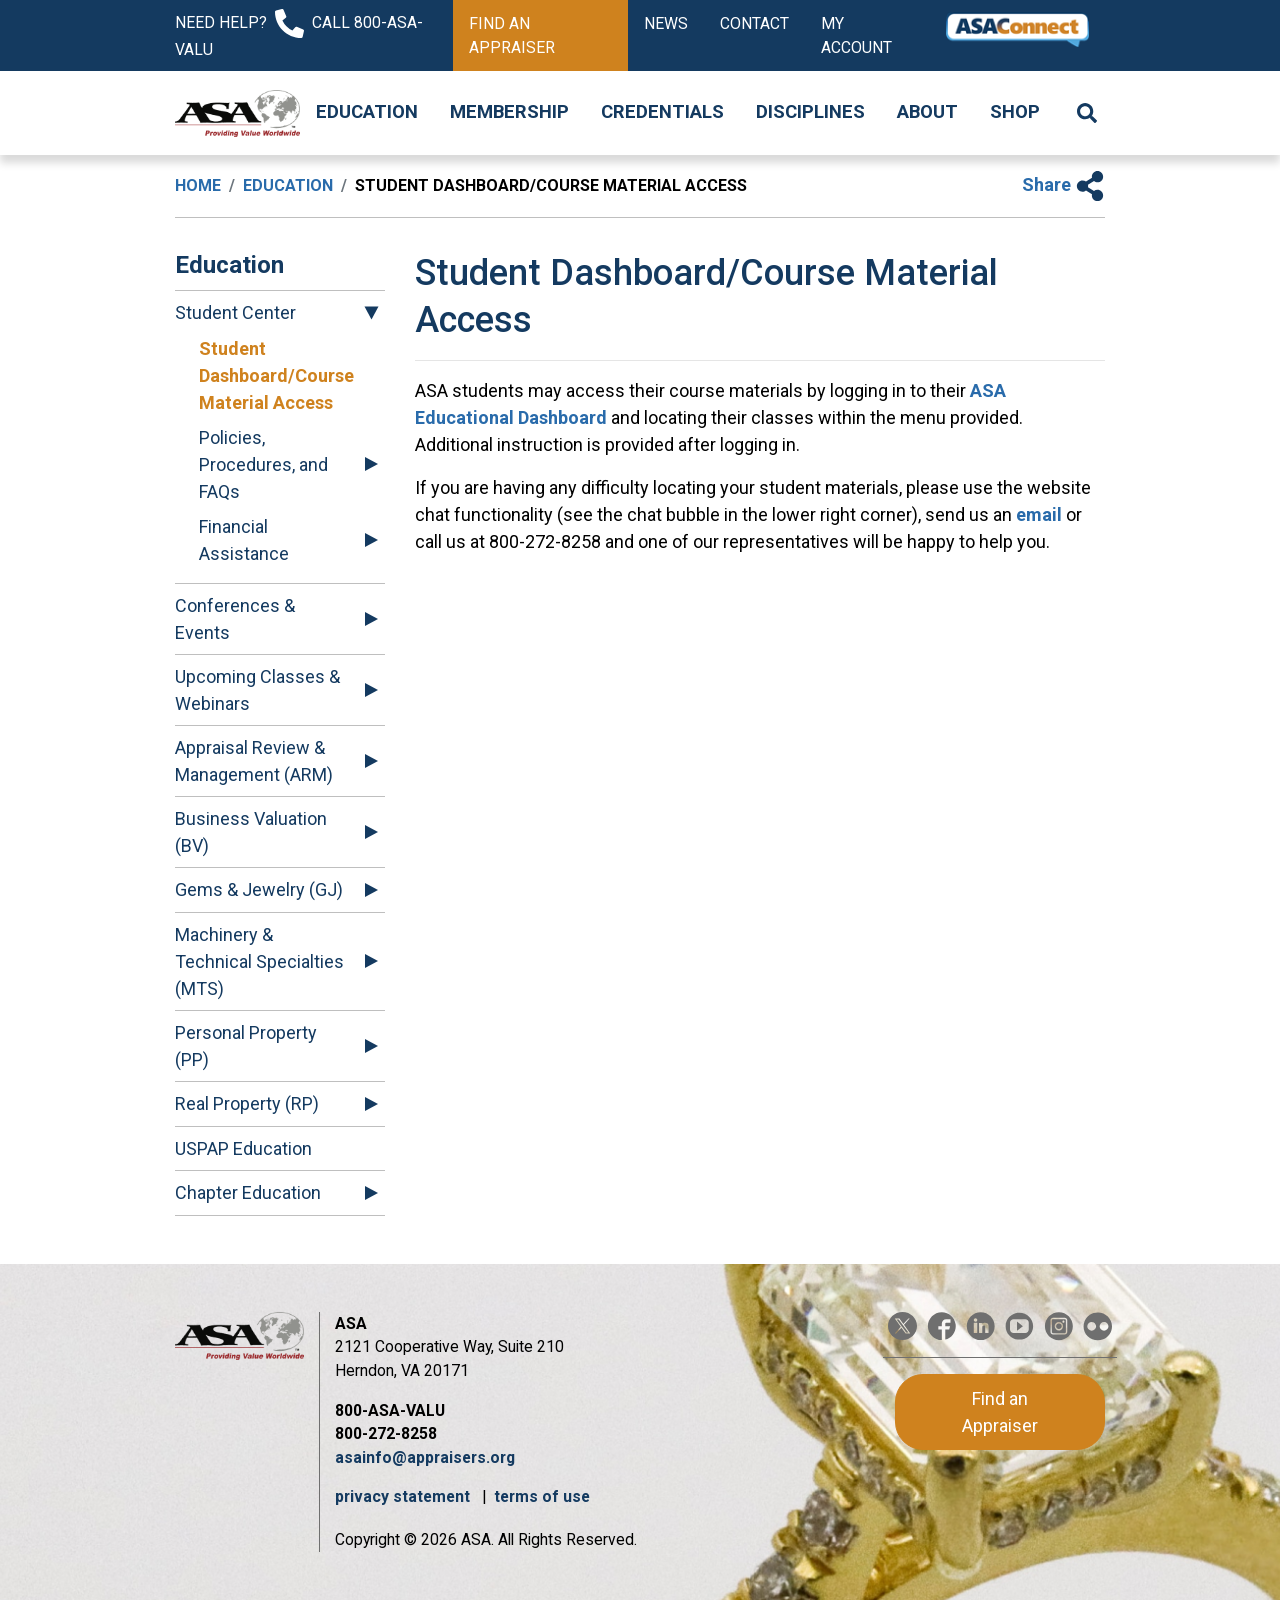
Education (367, 112)
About (927, 112)
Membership (509, 112)
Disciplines (810, 112)
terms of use (542, 1496)
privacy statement (404, 1496)
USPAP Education (243, 1148)
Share (1063, 184)
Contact (754, 23)
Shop (1015, 112)
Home (198, 185)
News (666, 23)
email (1037, 514)
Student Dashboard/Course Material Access (276, 375)
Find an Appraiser (512, 35)
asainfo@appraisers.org (425, 1457)
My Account (856, 35)
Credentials (662, 112)
